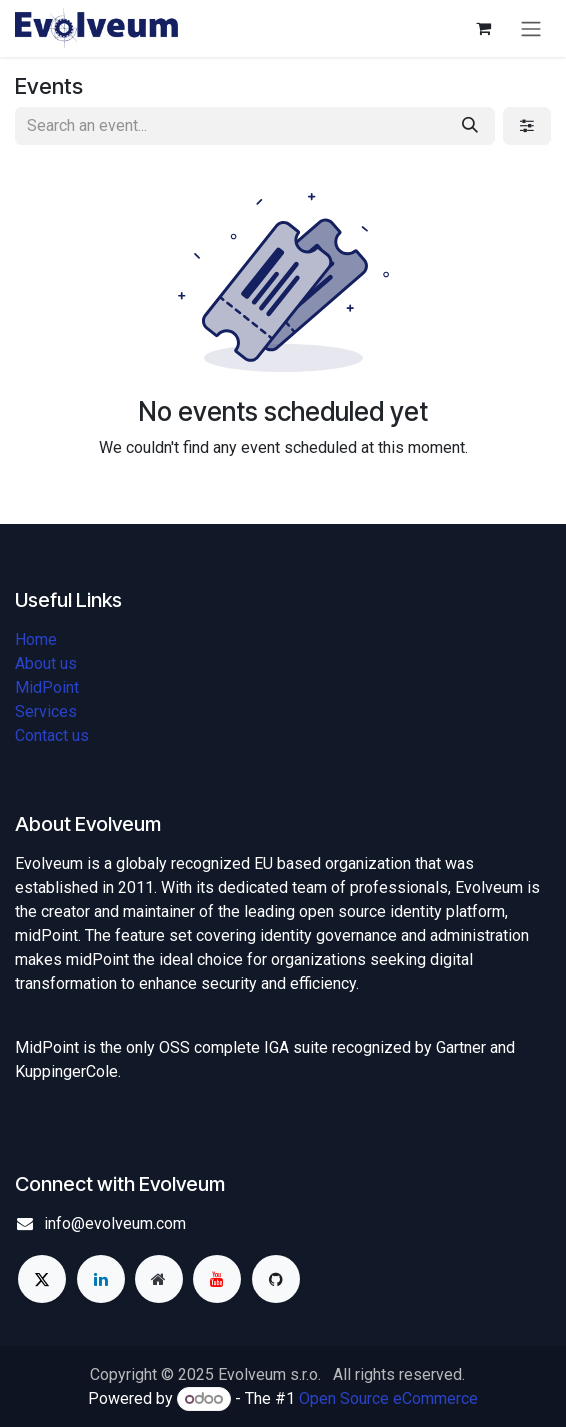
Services (46, 711)
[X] (42, 1279)
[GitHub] (276, 1279)
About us (46, 663)
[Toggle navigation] (531, 28)
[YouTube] (217, 1279)
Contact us (52, 735)
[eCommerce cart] (483, 28)
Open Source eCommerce (388, 1398)
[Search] (470, 126)
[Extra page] (159, 1279)
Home (36, 639)
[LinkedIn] (101, 1279)
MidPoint (47, 687)
